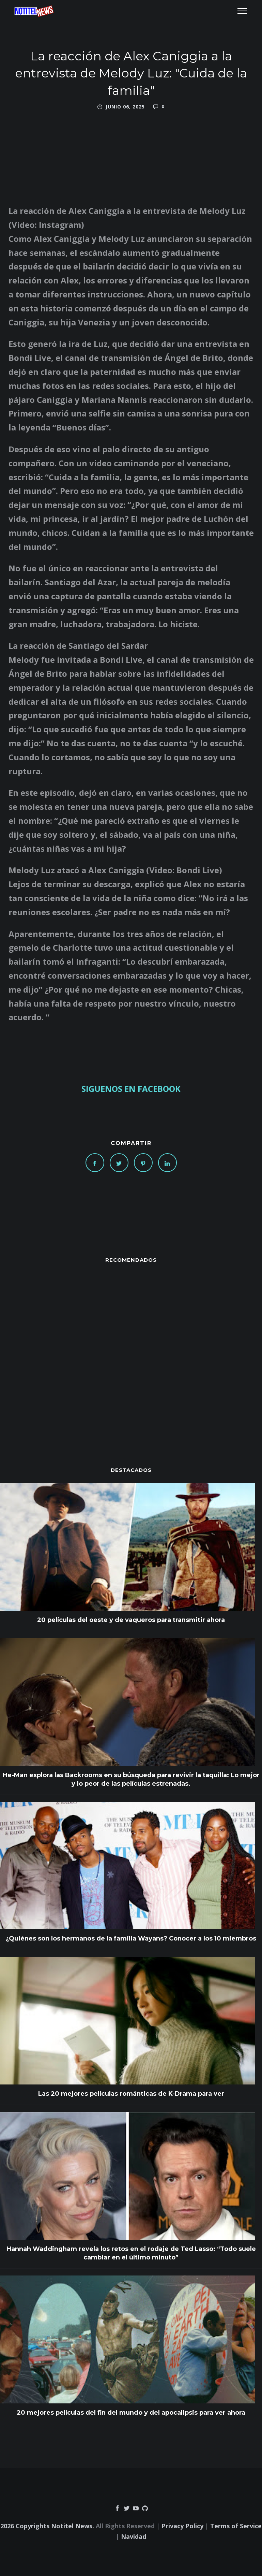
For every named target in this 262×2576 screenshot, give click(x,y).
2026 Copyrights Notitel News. (47, 2526)
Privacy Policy (182, 2526)
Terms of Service (236, 2526)
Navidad (133, 2536)
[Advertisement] (131, 1351)
